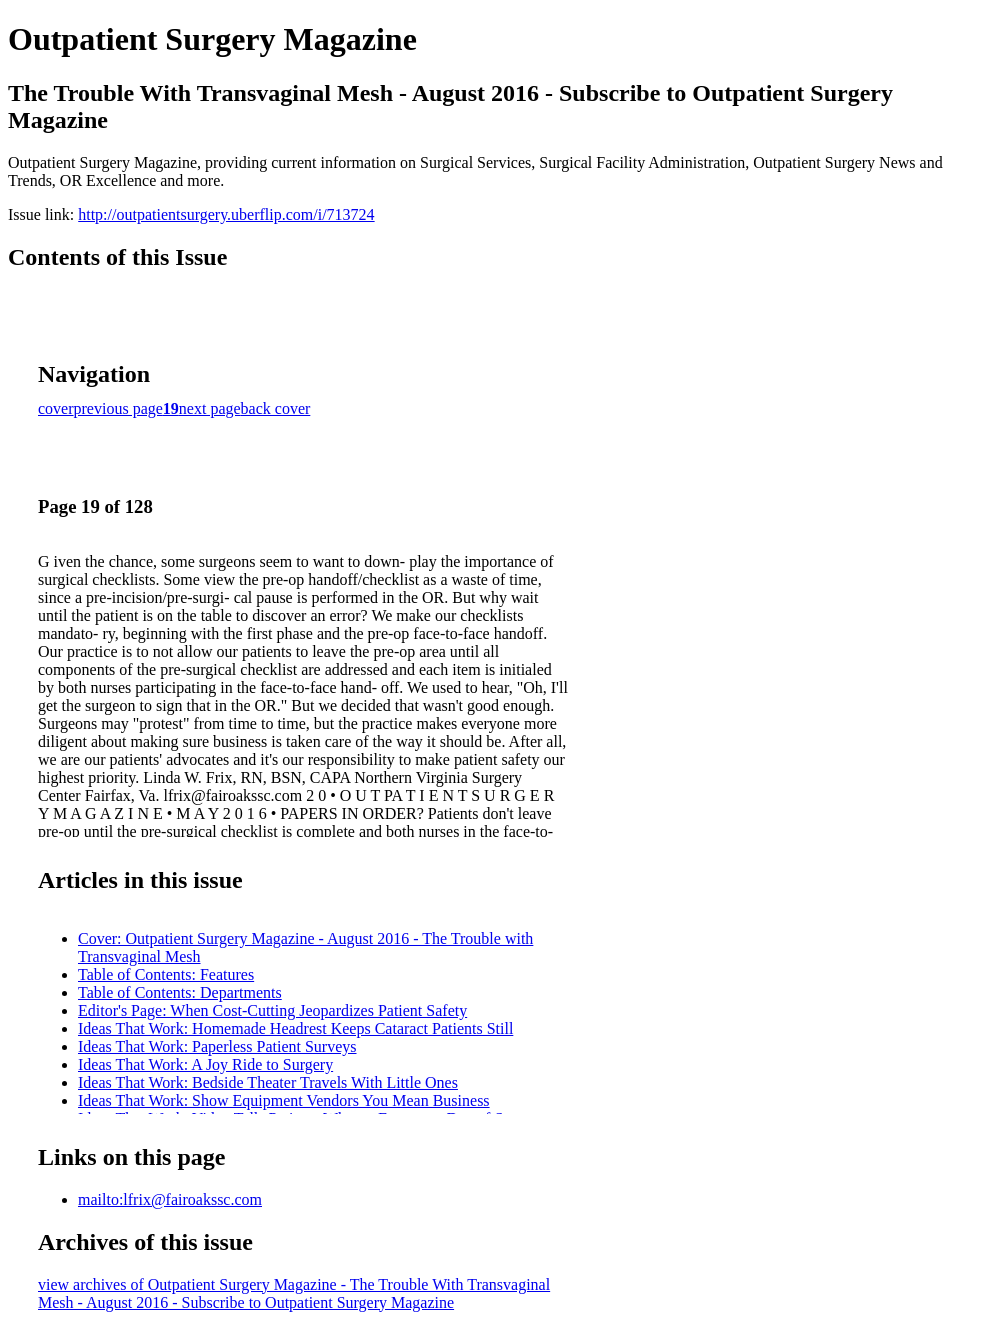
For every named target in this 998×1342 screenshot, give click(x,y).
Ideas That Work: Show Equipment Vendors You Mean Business (284, 1100)
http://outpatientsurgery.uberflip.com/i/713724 (226, 214)
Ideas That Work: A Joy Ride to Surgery (205, 1064)
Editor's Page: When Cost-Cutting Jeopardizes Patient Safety (272, 1010)
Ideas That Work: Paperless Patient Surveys (217, 1046)
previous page (118, 408)
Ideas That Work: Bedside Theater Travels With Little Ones (268, 1082)
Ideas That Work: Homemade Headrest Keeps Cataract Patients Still (295, 1028)
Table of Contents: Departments (180, 992)
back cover (276, 408)
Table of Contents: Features (166, 974)
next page (210, 408)
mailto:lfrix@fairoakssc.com (170, 1199)
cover (56, 408)
